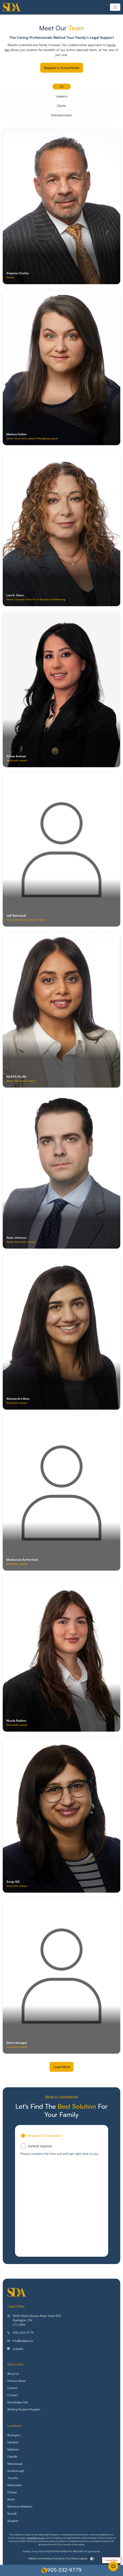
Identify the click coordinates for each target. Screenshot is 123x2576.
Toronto (12, 2478)
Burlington (14, 2435)
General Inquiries (40, 2146)
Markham (13, 2449)
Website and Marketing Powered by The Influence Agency (61, 2558)
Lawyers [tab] (61, 96)
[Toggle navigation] (115, 7)
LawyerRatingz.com (36, 2538)
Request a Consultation (61, 68)
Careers (12, 2388)
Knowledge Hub (17, 2402)
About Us (13, 2373)
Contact (12, 2395)
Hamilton (13, 2442)
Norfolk (12, 2513)
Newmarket (14, 2485)
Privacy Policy (38, 2551)
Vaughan (12, 2521)
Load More (61, 2067)
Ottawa (12, 2492)
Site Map (26, 2551)
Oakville (12, 2456)
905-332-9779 (23, 2332)
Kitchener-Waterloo (20, 2506)
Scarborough (15, 2471)
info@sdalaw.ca (23, 2341)
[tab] (62, 2135)
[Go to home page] (12, 7)
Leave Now (111, 2560)
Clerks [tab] (61, 106)
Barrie (11, 2499)
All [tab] (61, 87)
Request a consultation (45, 2136)
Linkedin (18, 2349)
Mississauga (14, 2463)
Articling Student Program (23, 2409)
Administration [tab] (61, 115)
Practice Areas (16, 2381)
